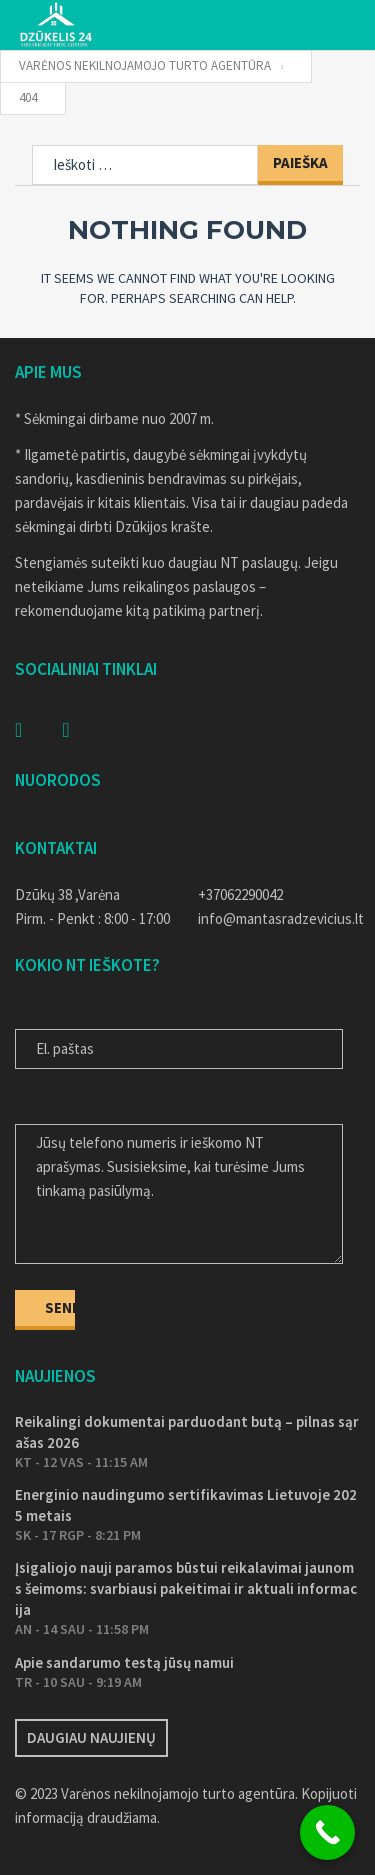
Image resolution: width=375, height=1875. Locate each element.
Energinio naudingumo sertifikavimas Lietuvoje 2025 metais (186, 1505)
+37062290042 (240, 894)
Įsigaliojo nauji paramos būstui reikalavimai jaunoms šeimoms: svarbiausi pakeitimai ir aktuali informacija (186, 1588)
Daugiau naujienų (91, 1737)
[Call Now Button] (327, 1832)
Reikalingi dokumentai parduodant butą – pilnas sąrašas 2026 (187, 1432)
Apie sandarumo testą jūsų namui (124, 1662)
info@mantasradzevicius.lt (279, 918)
